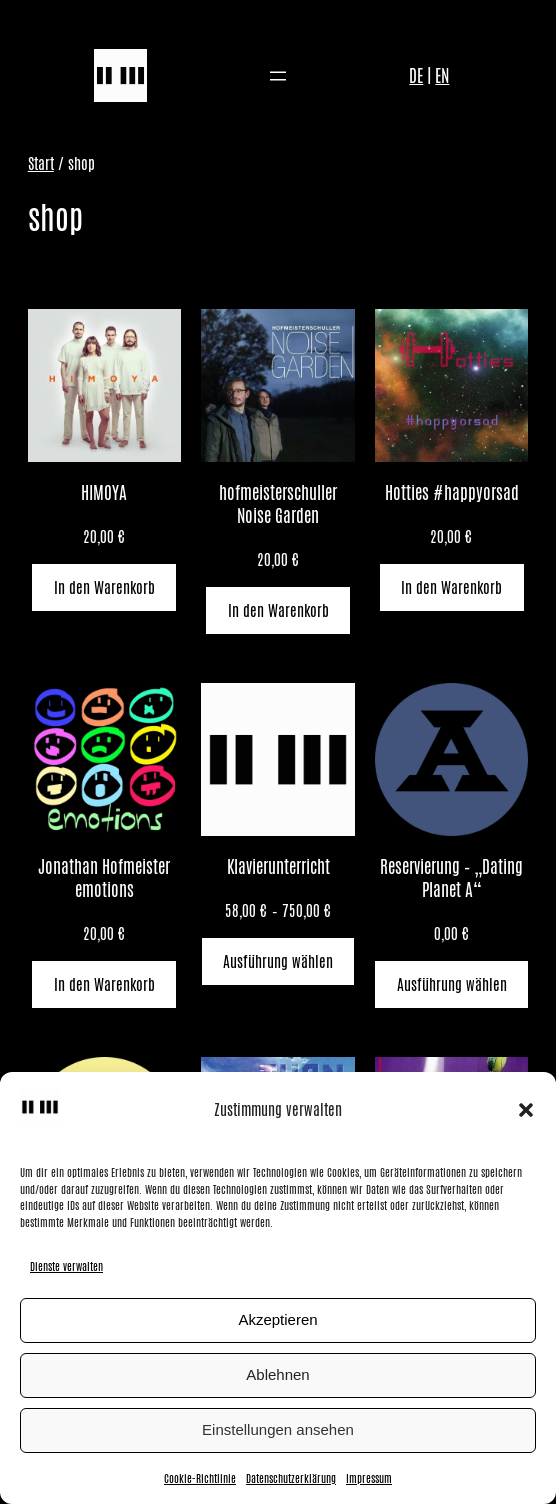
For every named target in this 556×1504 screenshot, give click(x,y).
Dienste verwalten (66, 1266)
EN (442, 76)
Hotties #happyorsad (452, 493)
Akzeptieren (277, 1319)
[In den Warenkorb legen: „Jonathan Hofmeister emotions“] (104, 984)
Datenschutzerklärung (291, 1478)
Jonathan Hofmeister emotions (104, 879)
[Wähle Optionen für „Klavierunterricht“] (278, 961)
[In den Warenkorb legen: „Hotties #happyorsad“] (452, 587)
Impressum (369, 1478)
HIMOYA (104, 493)
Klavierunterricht (278, 867)
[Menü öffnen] (278, 76)
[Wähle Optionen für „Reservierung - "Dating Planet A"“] (451, 984)
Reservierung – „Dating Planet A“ (451, 879)
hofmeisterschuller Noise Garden (278, 505)
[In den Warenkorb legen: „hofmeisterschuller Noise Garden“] (278, 610)
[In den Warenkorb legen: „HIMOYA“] (104, 587)
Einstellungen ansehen (278, 1429)
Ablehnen (277, 1374)
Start (41, 163)
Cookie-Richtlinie (200, 1478)
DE (416, 76)
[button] (526, 1110)
